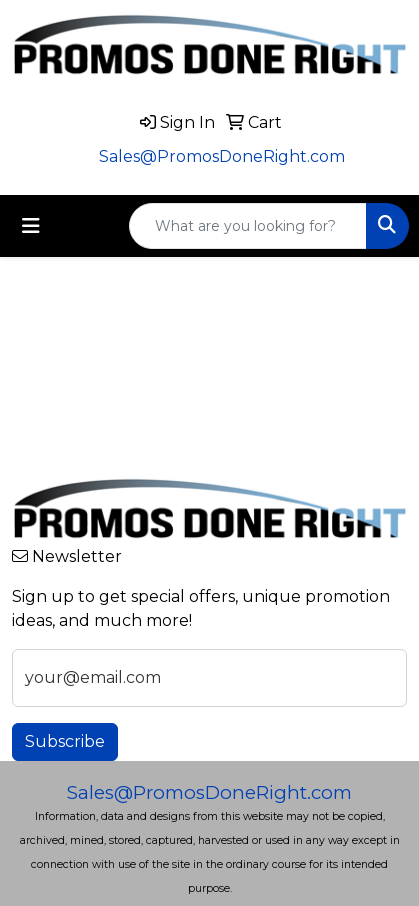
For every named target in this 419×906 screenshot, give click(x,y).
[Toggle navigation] (31, 226)
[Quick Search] (248, 226)
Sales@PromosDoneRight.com (222, 156)
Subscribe (65, 741)
